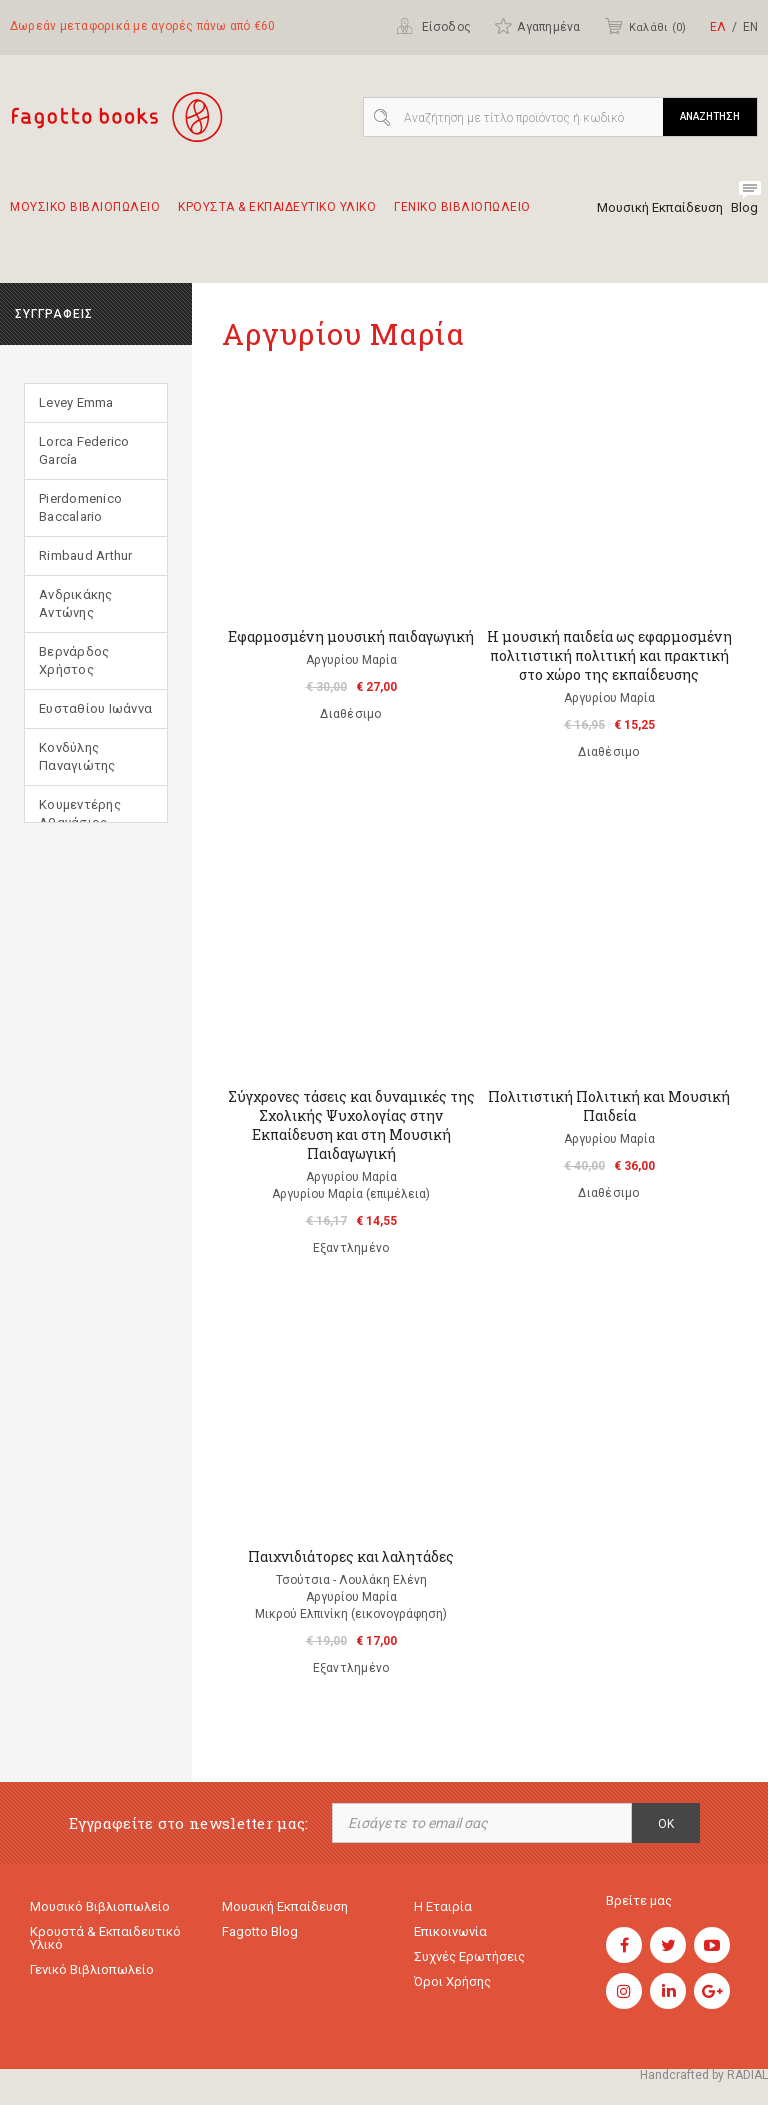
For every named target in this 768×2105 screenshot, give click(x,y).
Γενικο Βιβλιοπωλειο (462, 216)
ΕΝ (750, 27)
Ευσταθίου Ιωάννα (95, 708)
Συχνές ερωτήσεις (469, 1956)
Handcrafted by (704, 2075)
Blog (744, 207)
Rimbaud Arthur (86, 555)
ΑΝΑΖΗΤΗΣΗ (710, 116)
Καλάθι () (645, 26)
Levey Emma (76, 402)
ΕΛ (718, 27)
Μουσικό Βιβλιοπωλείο (100, 1906)
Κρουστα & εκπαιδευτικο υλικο (277, 216)
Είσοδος (433, 26)
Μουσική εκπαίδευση (285, 1906)
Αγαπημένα (537, 26)
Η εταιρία (443, 1906)
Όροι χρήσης (452, 1981)
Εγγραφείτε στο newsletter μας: (189, 1823)
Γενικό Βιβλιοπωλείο (92, 1969)
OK (666, 1824)
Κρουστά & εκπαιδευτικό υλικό (105, 1938)
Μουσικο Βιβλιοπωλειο (85, 216)
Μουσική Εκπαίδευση (660, 207)
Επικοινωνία (450, 1931)
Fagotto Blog (260, 1931)
